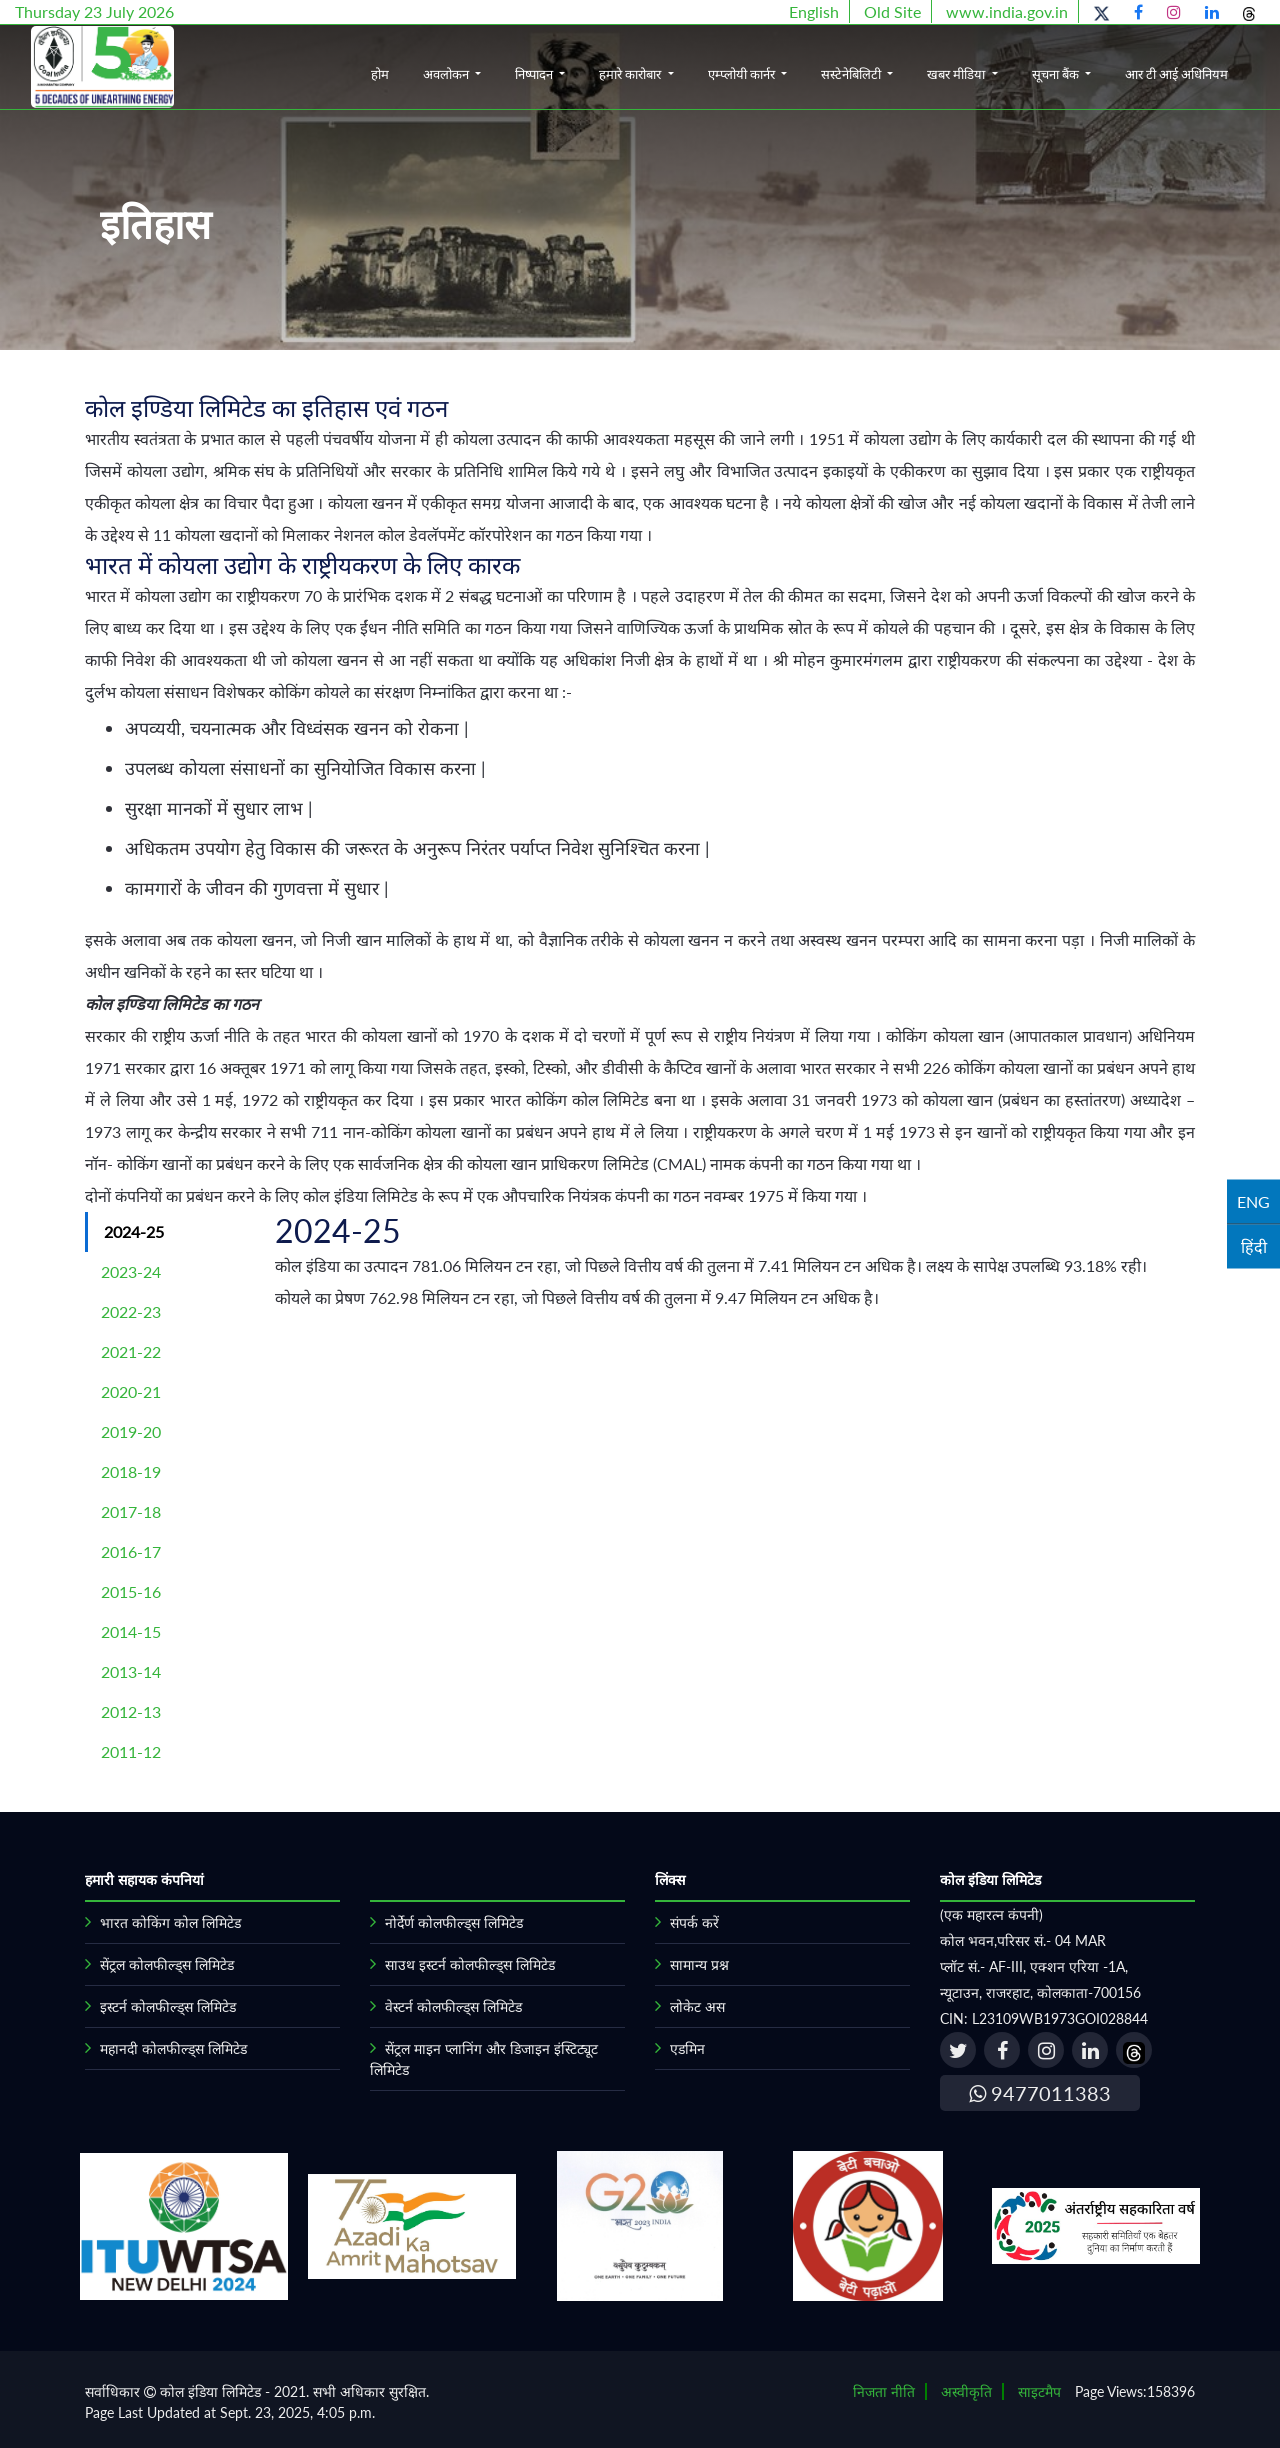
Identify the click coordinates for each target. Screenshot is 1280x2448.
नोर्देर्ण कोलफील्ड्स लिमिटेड (454, 1922)
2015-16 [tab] (131, 1591)
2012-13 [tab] (131, 1711)
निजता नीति (884, 2391)
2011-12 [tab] (131, 1751)
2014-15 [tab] (131, 1631)
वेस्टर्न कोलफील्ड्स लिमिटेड (453, 2006)
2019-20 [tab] (131, 1431)
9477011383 (1040, 2093)
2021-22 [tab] (131, 1351)
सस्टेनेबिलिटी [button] (852, 74)
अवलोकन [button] (447, 74)
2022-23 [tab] (131, 1311)
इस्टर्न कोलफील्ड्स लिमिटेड (168, 2006)
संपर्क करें (694, 1922)
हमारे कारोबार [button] (631, 74)
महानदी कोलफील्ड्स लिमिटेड (173, 2048)
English (814, 11)
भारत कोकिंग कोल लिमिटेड (170, 1922)
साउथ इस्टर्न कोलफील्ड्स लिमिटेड (470, 1964)
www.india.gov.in (1007, 11)
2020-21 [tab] (131, 1391)
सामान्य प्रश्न (699, 1964)
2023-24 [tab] (131, 1271)
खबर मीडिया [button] (957, 74)
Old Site (892, 11)
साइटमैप (1039, 2391)
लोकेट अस (697, 2006)
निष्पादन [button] (535, 74)
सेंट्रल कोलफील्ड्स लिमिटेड (167, 1964)
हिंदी (1254, 1246)
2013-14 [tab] (131, 1671)
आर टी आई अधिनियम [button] (1176, 74)
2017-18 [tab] (131, 1511)
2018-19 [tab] (131, 1471)
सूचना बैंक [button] (1057, 74)
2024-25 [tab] (134, 1231)
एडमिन (687, 2048)
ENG (1253, 1201)
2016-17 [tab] (131, 1551)
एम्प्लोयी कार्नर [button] (743, 74)
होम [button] (380, 74)
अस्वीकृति (966, 2391)
